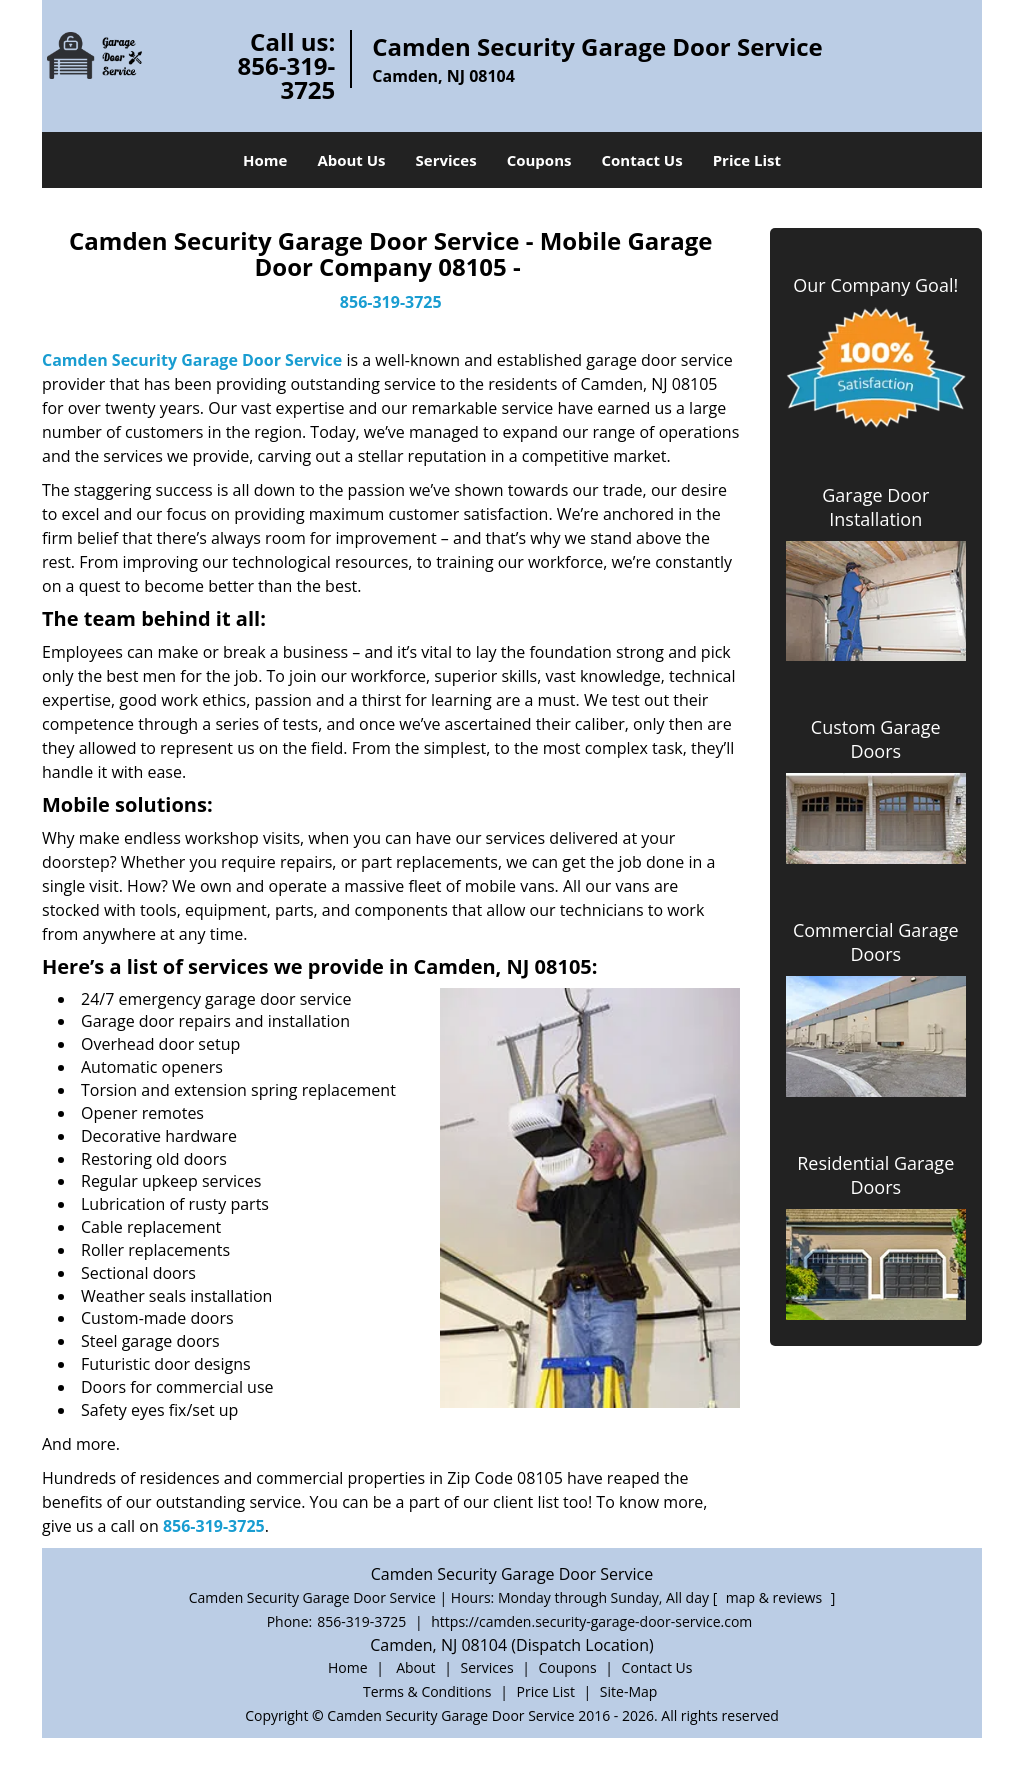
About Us (351, 160)
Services (446, 160)
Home (265, 160)
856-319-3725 (287, 77)
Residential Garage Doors (875, 1175)
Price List (747, 160)
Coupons (539, 160)
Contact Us (641, 160)
